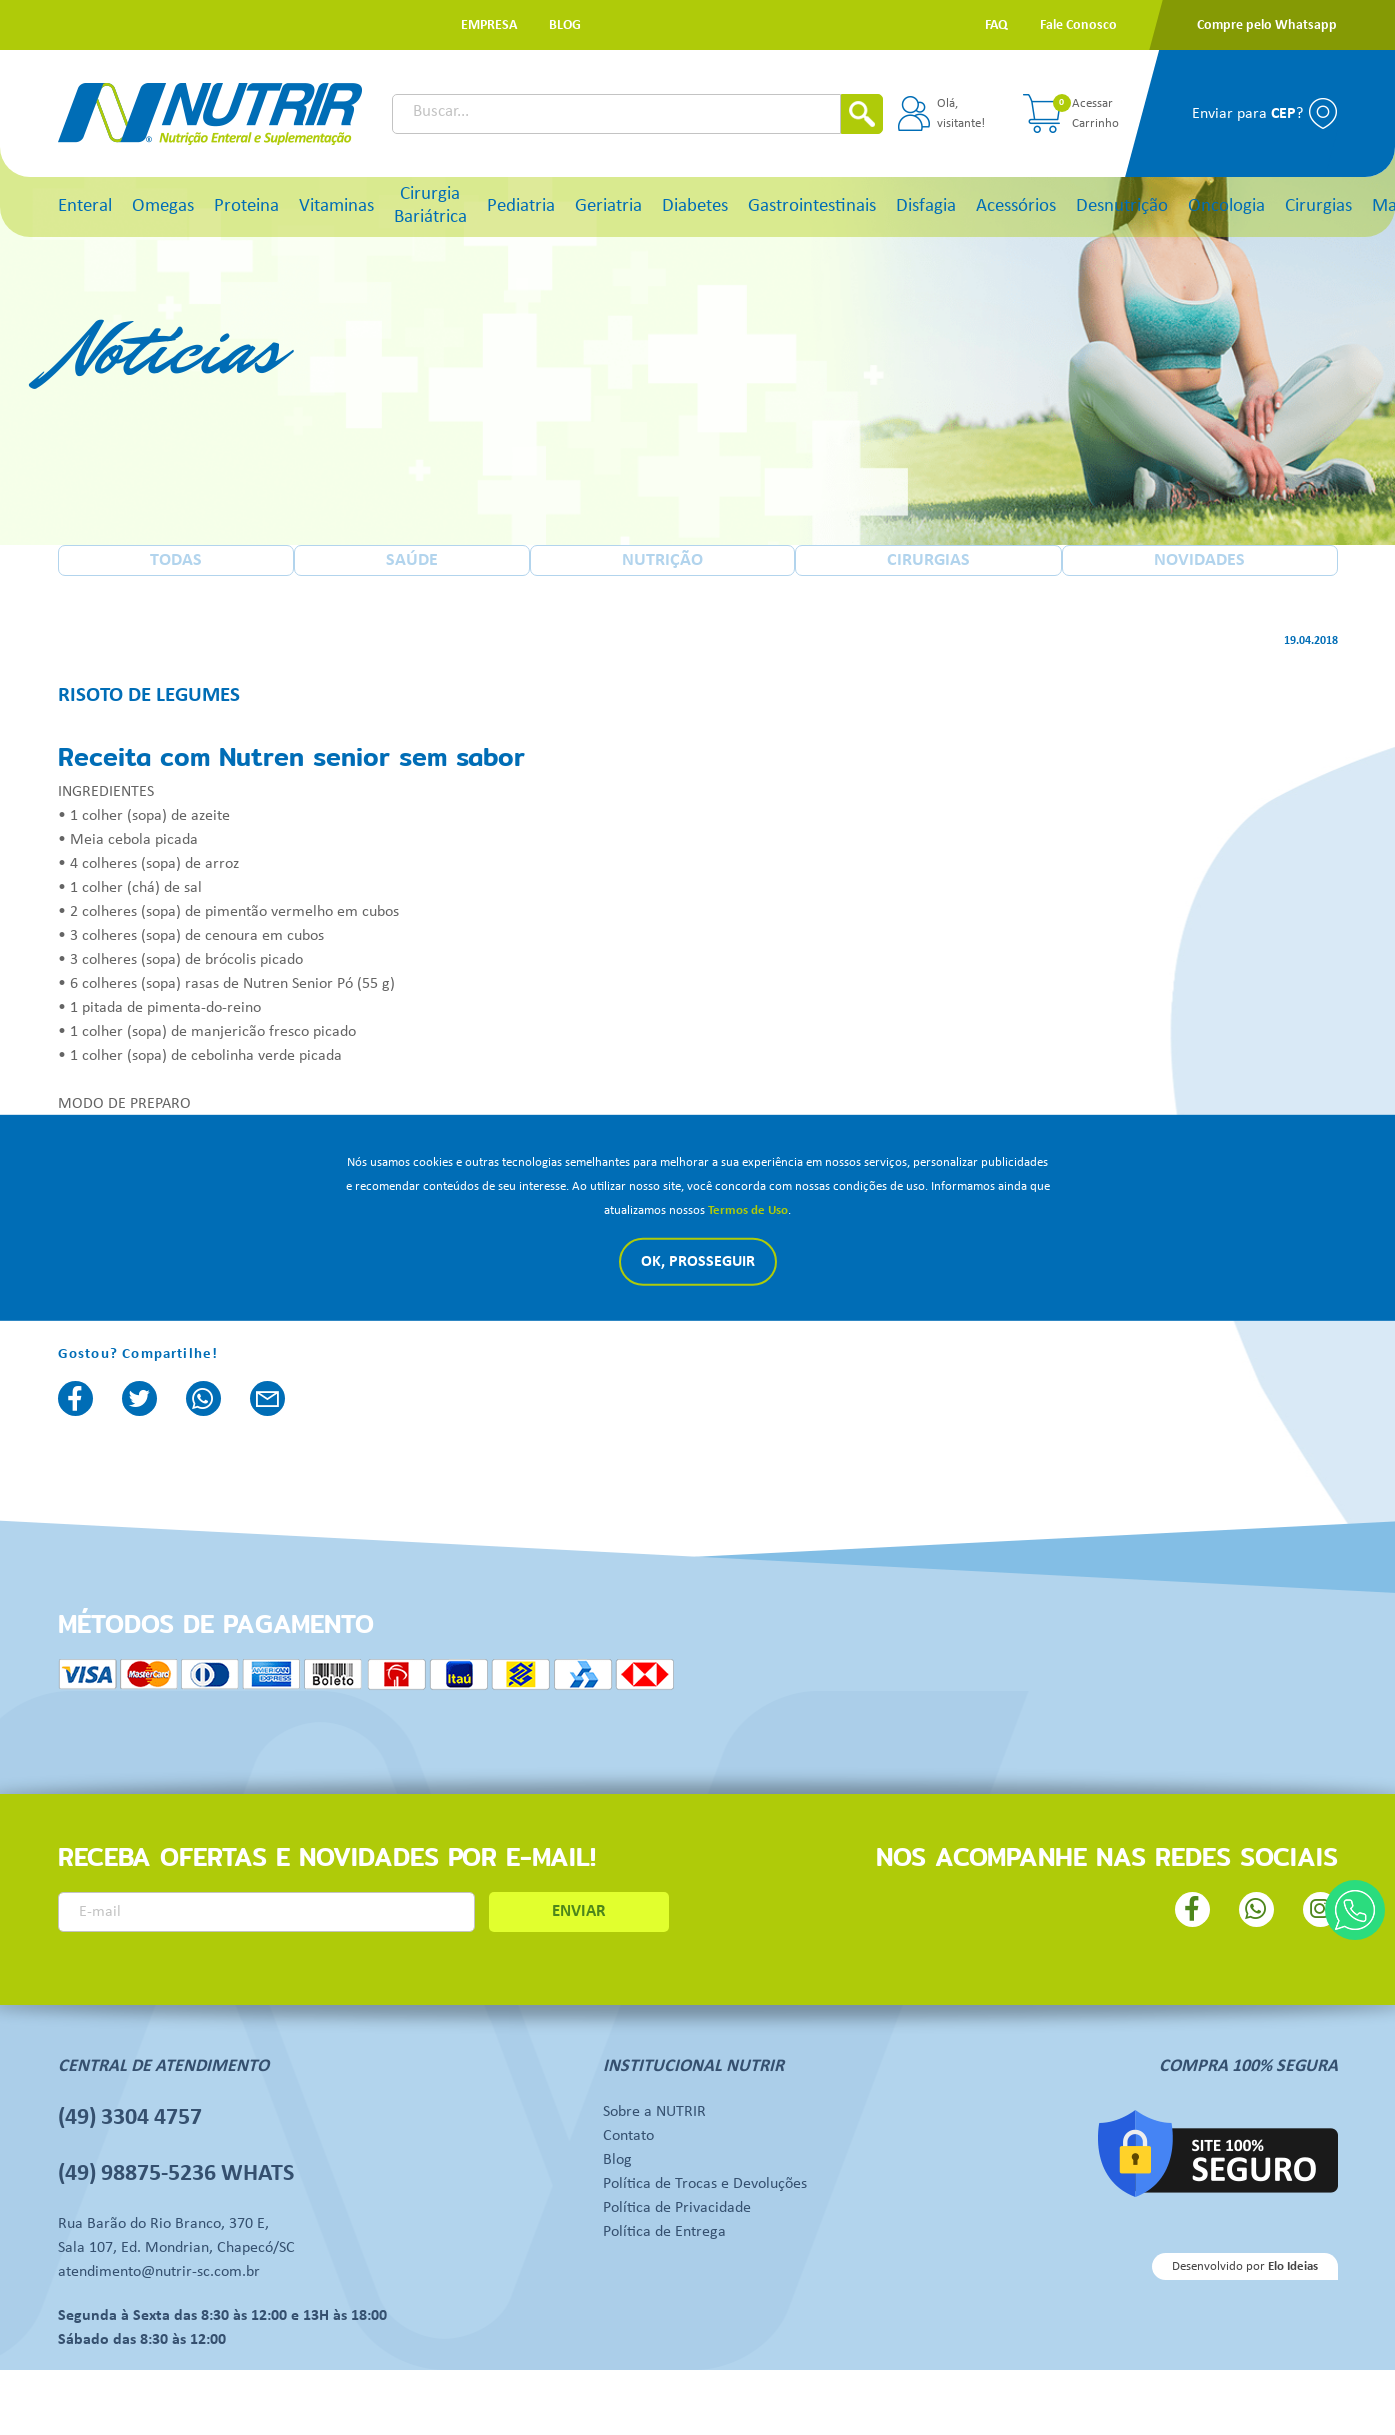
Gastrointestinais (812, 206)
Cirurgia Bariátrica (430, 206)
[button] (489, 25)
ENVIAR (579, 1911)
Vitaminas (336, 206)
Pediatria (521, 206)
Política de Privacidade (677, 2208)
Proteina (246, 206)
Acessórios (1016, 206)
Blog (617, 2160)
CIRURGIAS (928, 560)
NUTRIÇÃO (662, 560)
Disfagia (926, 206)
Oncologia (1226, 206)
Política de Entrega (664, 2232)
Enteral (85, 206)
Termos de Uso (748, 1210)
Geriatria (608, 206)
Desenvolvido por (1245, 2266)
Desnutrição (1122, 206)
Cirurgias (1318, 206)
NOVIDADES (1199, 560)
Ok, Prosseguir (698, 1262)
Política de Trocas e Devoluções (705, 2184)
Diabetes (695, 206)
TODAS (176, 560)
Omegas (163, 206)
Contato (628, 2136)
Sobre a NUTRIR (654, 2112)
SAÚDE (412, 560)
